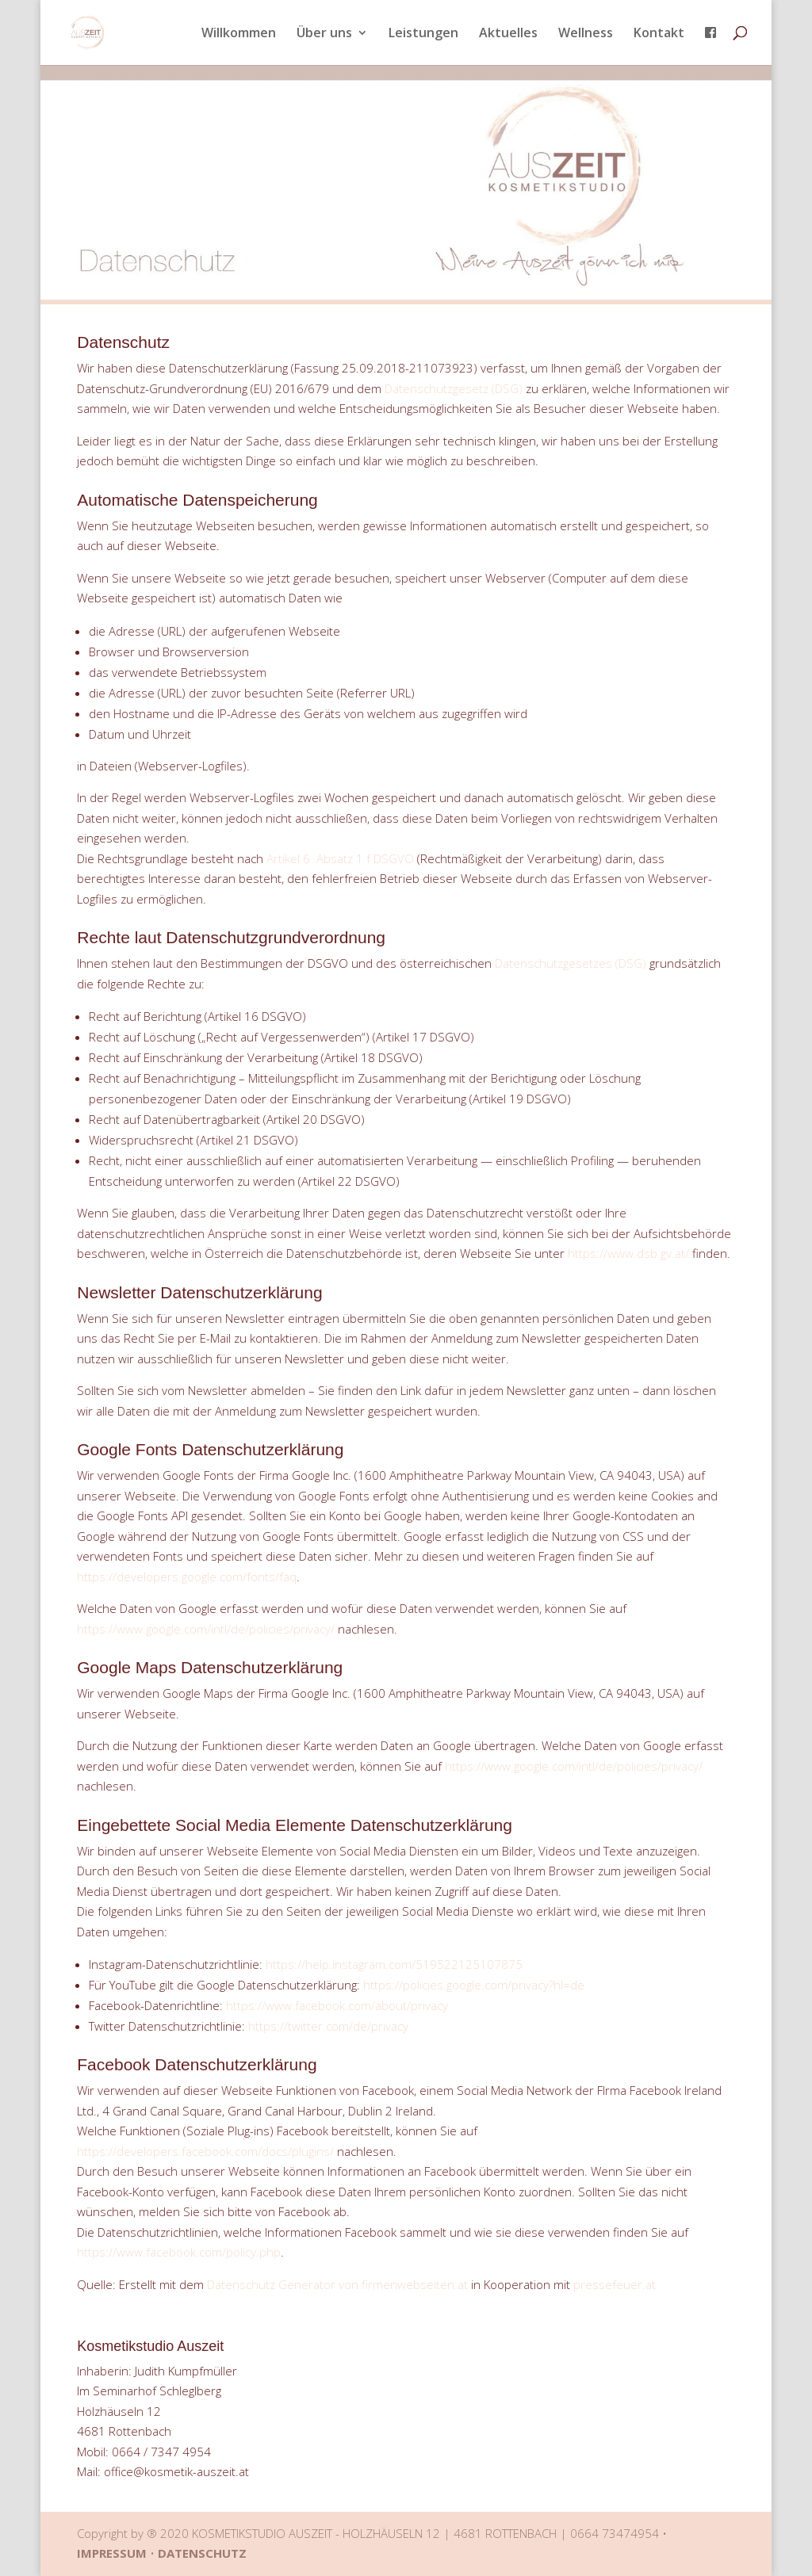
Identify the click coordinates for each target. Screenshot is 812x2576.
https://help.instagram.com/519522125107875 (394, 1964)
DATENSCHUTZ (202, 2553)
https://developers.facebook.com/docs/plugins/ (205, 2151)
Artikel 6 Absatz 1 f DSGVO (340, 858)
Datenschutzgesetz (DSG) (454, 388)
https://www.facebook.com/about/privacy (337, 2005)
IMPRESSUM (112, 2553)
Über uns (324, 34)
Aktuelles (508, 34)
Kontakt (659, 34)
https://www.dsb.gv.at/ (628, 1253)
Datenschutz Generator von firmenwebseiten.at (337, 2284)
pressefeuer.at (614, 2284)
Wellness (585, 34)
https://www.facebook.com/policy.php (179, 2252)
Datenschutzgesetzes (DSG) (570, 963)
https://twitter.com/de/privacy (328, 2026)
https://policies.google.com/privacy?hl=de (473, 1985)
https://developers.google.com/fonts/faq (187, 1576)
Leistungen (423, 34)
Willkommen (238, 34)
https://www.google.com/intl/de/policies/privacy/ (206, 1629)
